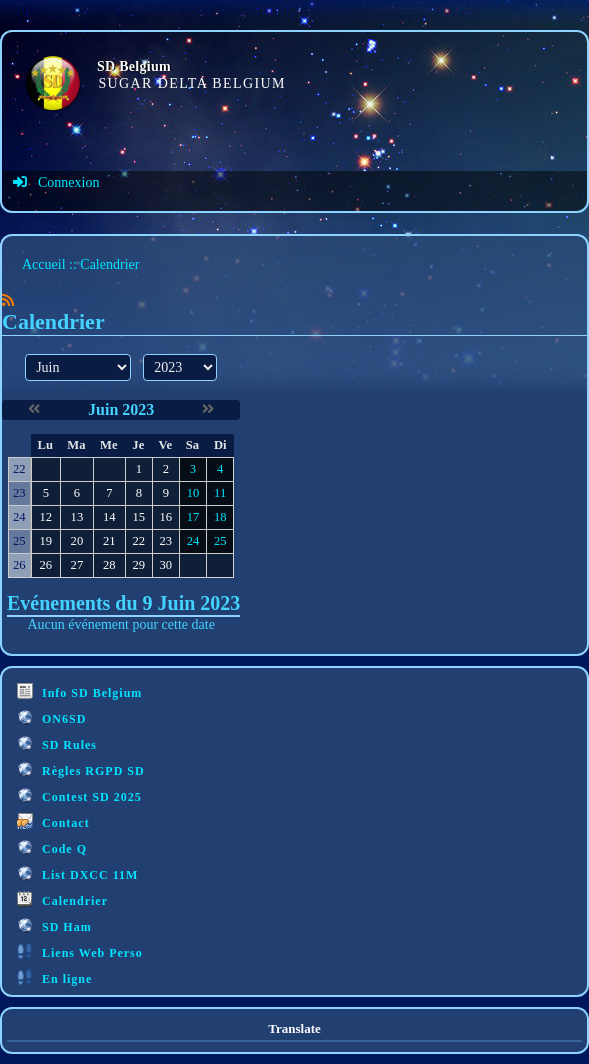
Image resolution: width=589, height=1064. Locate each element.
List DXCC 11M (77, 873)
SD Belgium (134, 66)
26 (45, 565)
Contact (53, 821)
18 (220, 517)
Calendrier (62, 899)
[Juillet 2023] (208, 409)
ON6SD (51, 717)
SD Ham (54, 925)
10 (193, 493)
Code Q (52, 847)
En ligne (54, 977)
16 (166, 517)
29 (138, 565)
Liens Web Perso (80, 951)
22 (138, 541)
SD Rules (57, 743)
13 (77, 517)
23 (166, 541)
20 (77, 541)
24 (193, 541)
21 (109, 541)
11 (220, 493)
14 (109, 517)
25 (220, 541)
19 (45, 541)
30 (166, 565)
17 (193, 517)
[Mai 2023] (34, 409)
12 (45, 517)
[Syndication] (8, 300)
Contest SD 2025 (79, 795)
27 (77, 565)
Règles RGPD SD (81, 769)
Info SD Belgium (79, 691)
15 (138, 517)
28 (109, 565)
